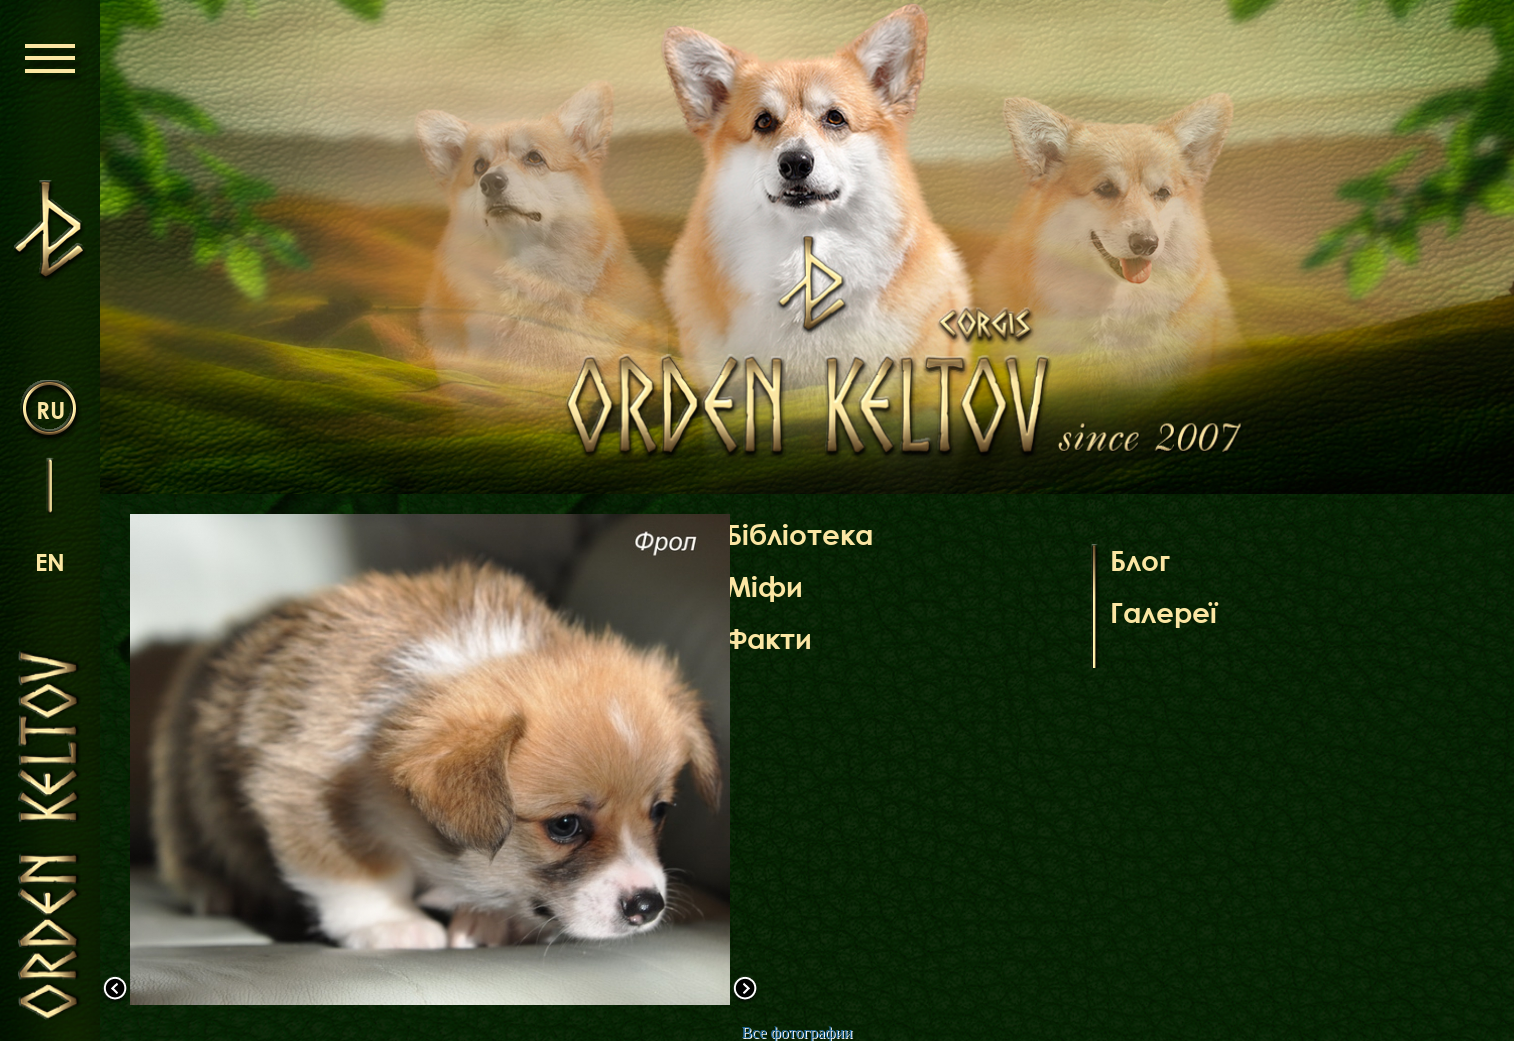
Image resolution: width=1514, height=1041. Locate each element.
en (50, 561)
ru (50, 409)
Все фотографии (796, 1032)
